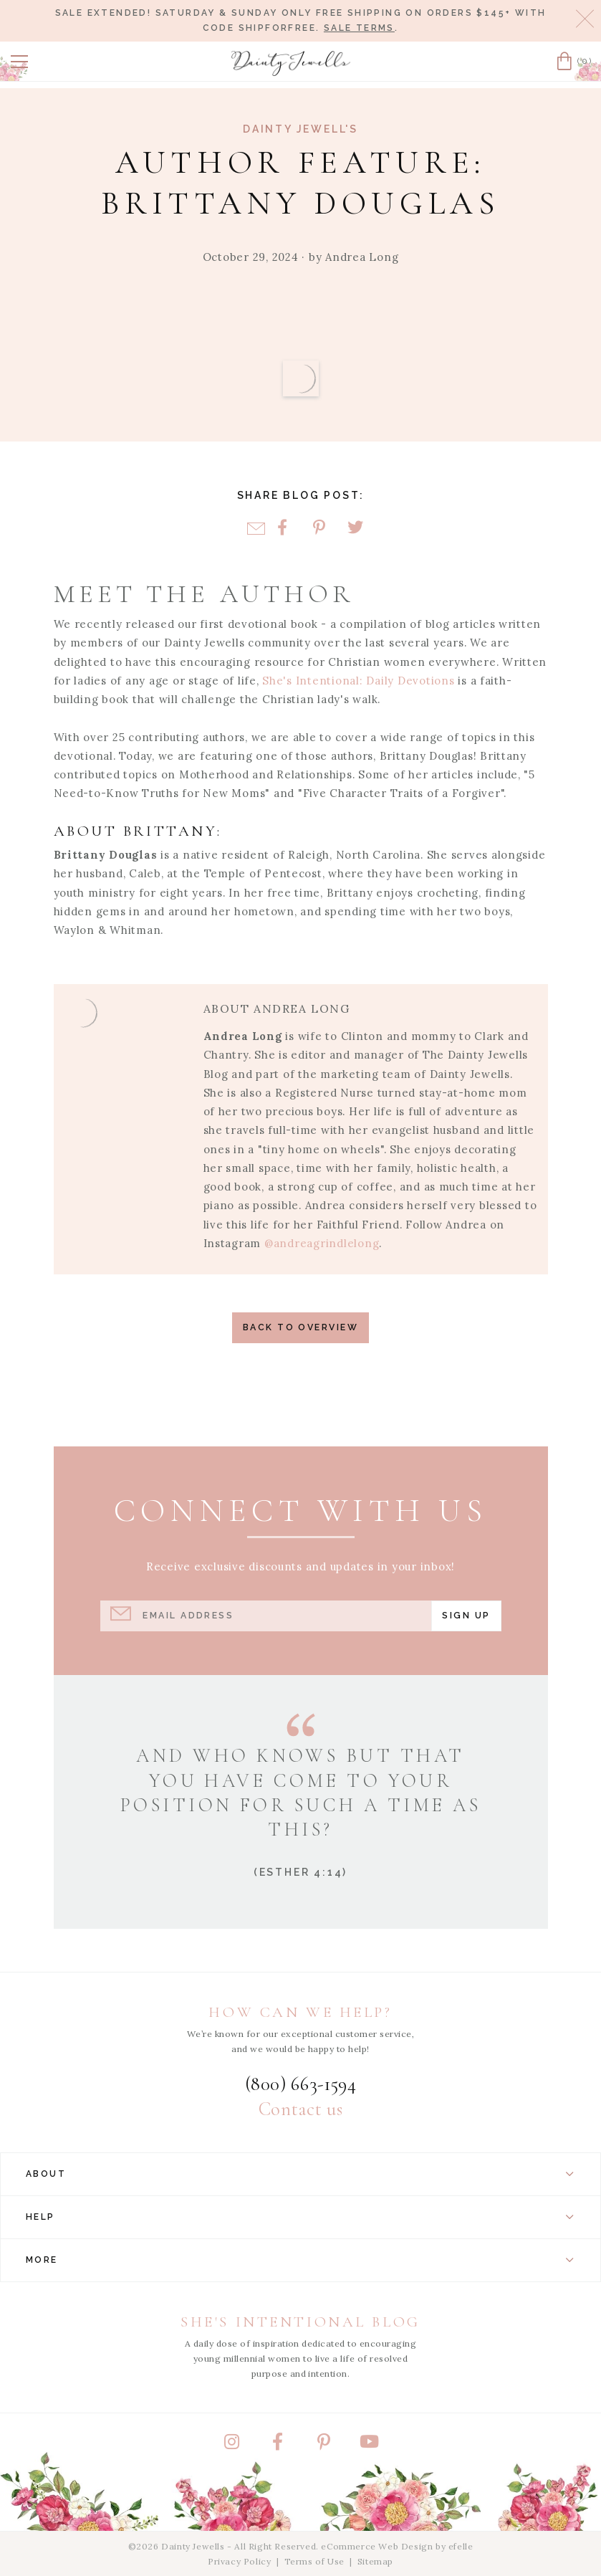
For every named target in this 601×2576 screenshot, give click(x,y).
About (300, 2174)
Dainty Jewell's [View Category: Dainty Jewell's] (300, 129)
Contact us (300, 2109)
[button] (19, 61)
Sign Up (466, 1615)
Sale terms (359, 28)
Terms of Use (314, 2561)
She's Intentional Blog (300, 2322)
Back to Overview (300, 1327)
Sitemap (375, 2561)
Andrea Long (361, 257)
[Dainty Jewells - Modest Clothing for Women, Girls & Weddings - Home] (290, 63)
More (300, 2260)
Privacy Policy (239, 2561)
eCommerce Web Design (377, 2546)
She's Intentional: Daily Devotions (358, 680)
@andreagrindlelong (321, 1243)
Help (300, 2217)
